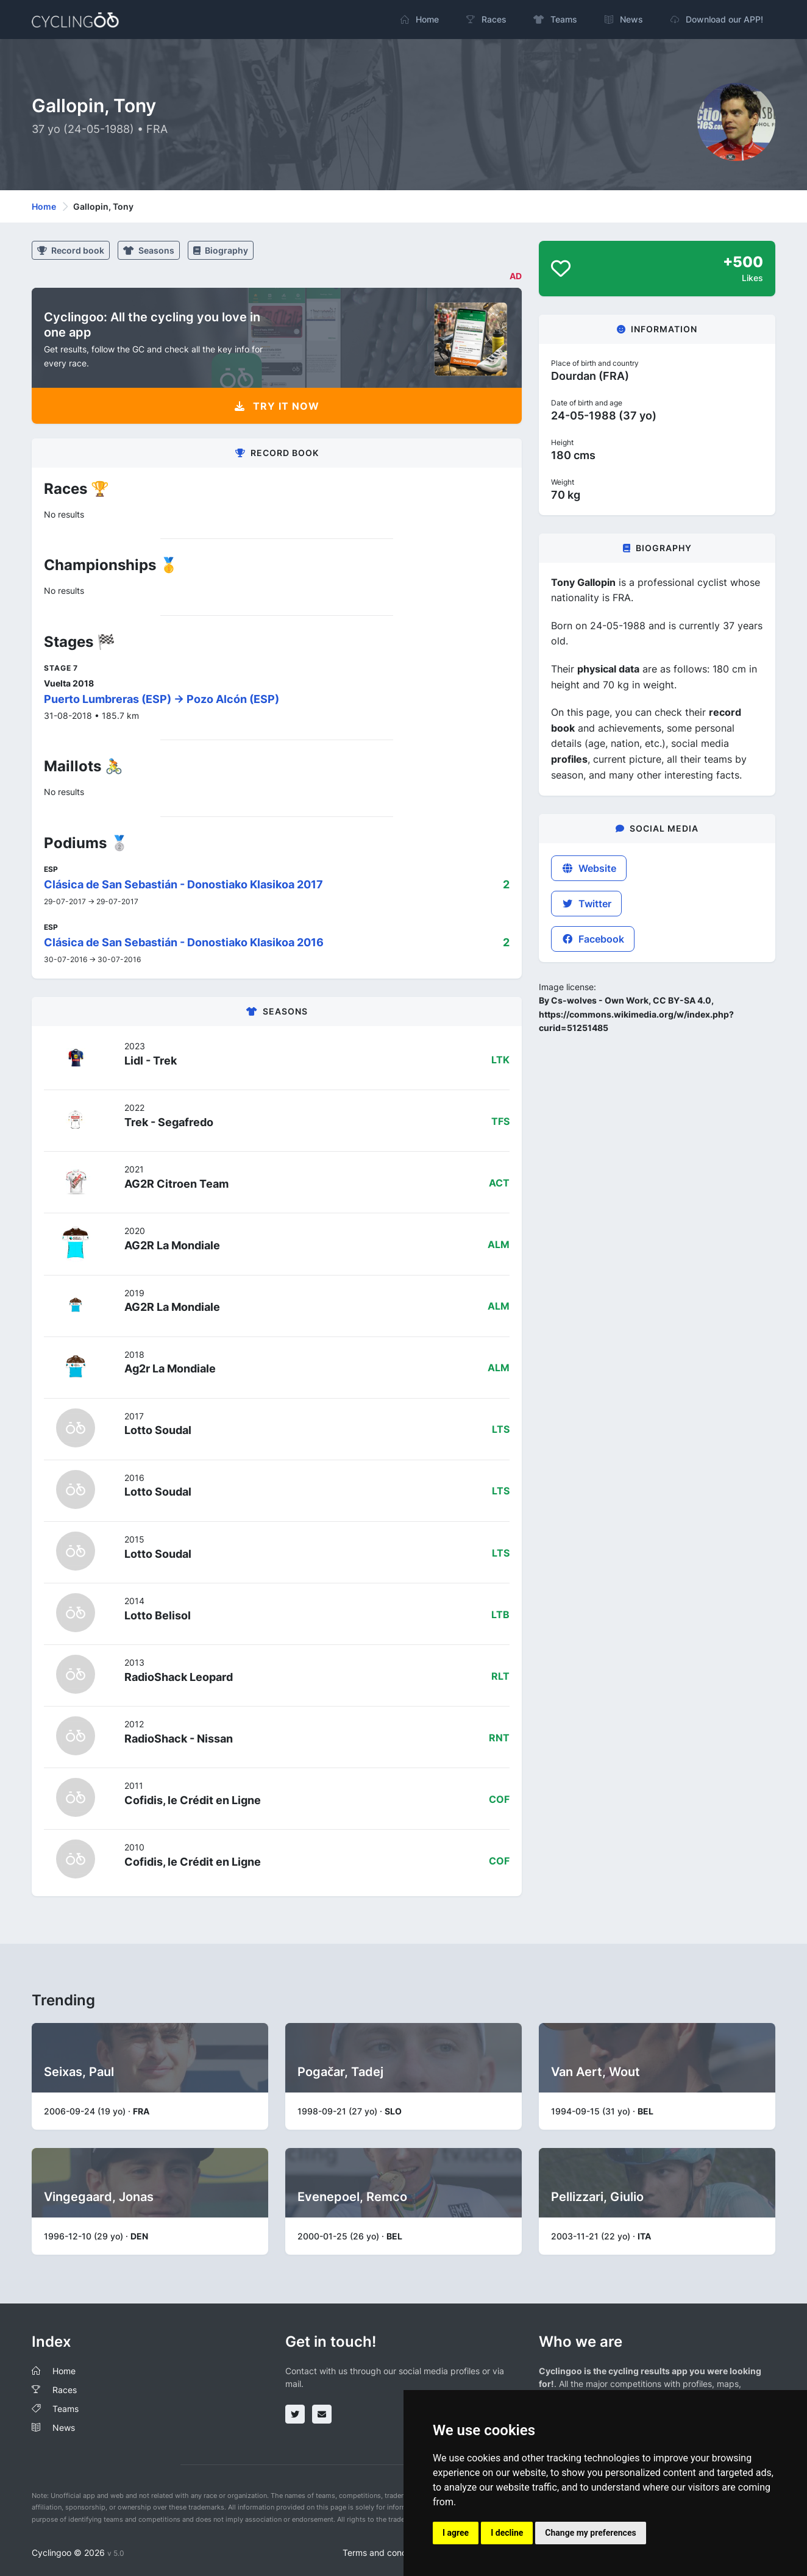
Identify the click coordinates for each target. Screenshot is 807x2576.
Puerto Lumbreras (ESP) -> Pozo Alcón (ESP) (161, 699)
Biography (220, 250)
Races (64, 2390)
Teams (65, 2408)
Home (44, 206)
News (63, 2427)
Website (588, 868)
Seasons (148, 250)
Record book (70, 250)
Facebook (592, 939)
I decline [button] (507, 2533)
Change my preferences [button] (590, 2533)
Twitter (586, 903)
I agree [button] (456, 2533)
